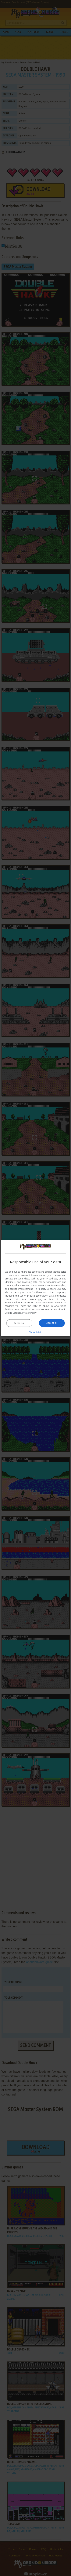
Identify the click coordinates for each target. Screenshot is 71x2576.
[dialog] (35, 1288)
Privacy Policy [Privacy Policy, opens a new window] (29, 1312)
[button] (36, 1332)
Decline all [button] (19, 1322)
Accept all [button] (51, 1322)
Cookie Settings (13, 1312)
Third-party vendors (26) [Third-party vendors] (47, 1288)
